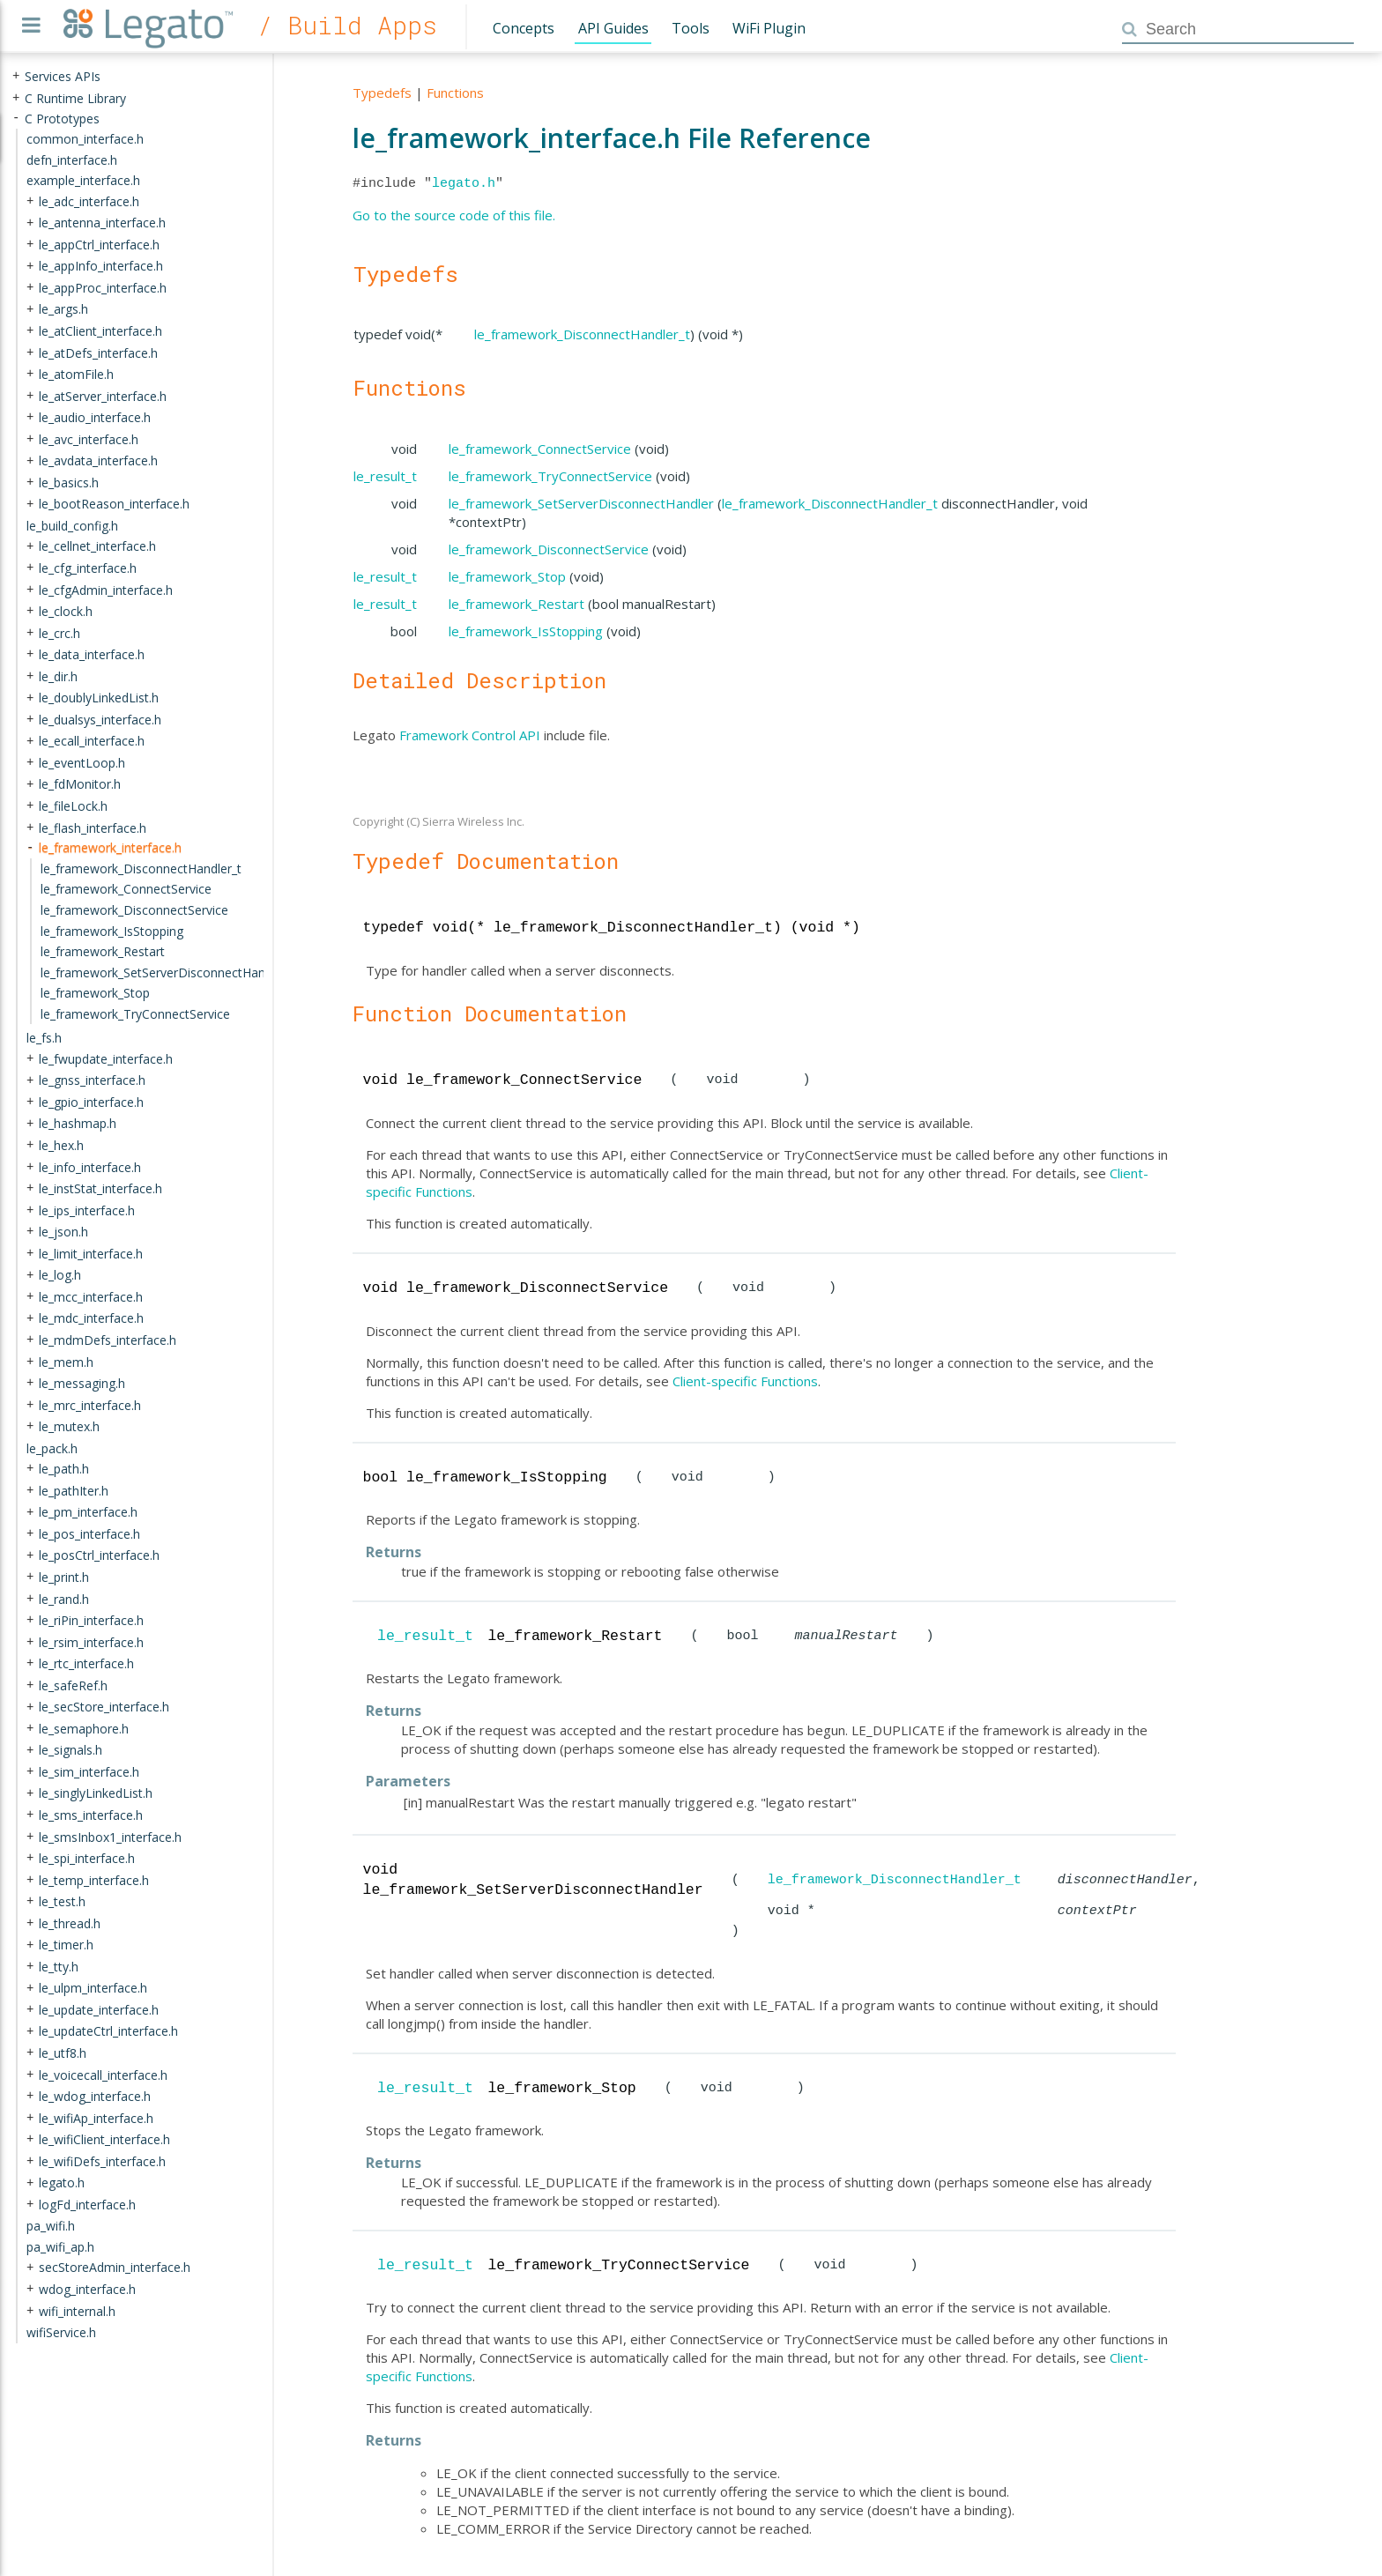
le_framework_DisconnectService (549, 549)
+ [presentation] (15, 76)
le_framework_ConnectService (540, 448)
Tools (691, 28)
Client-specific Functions (745, 1381)
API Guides (613, 28)
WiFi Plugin (769, 28)
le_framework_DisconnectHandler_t (582, 334)
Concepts (523, 28)
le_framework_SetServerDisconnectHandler (581, 503)
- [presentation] (15, 117)
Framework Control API (469, 735)
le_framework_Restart (516, 603)
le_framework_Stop (507, 576)
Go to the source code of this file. (454, 215)
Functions (455, 92)
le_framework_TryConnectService (550, 476)
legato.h (463, 183)
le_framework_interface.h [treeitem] (110, 847)
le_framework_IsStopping (526, 631)
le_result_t (385, 476)
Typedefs (382, 92)
